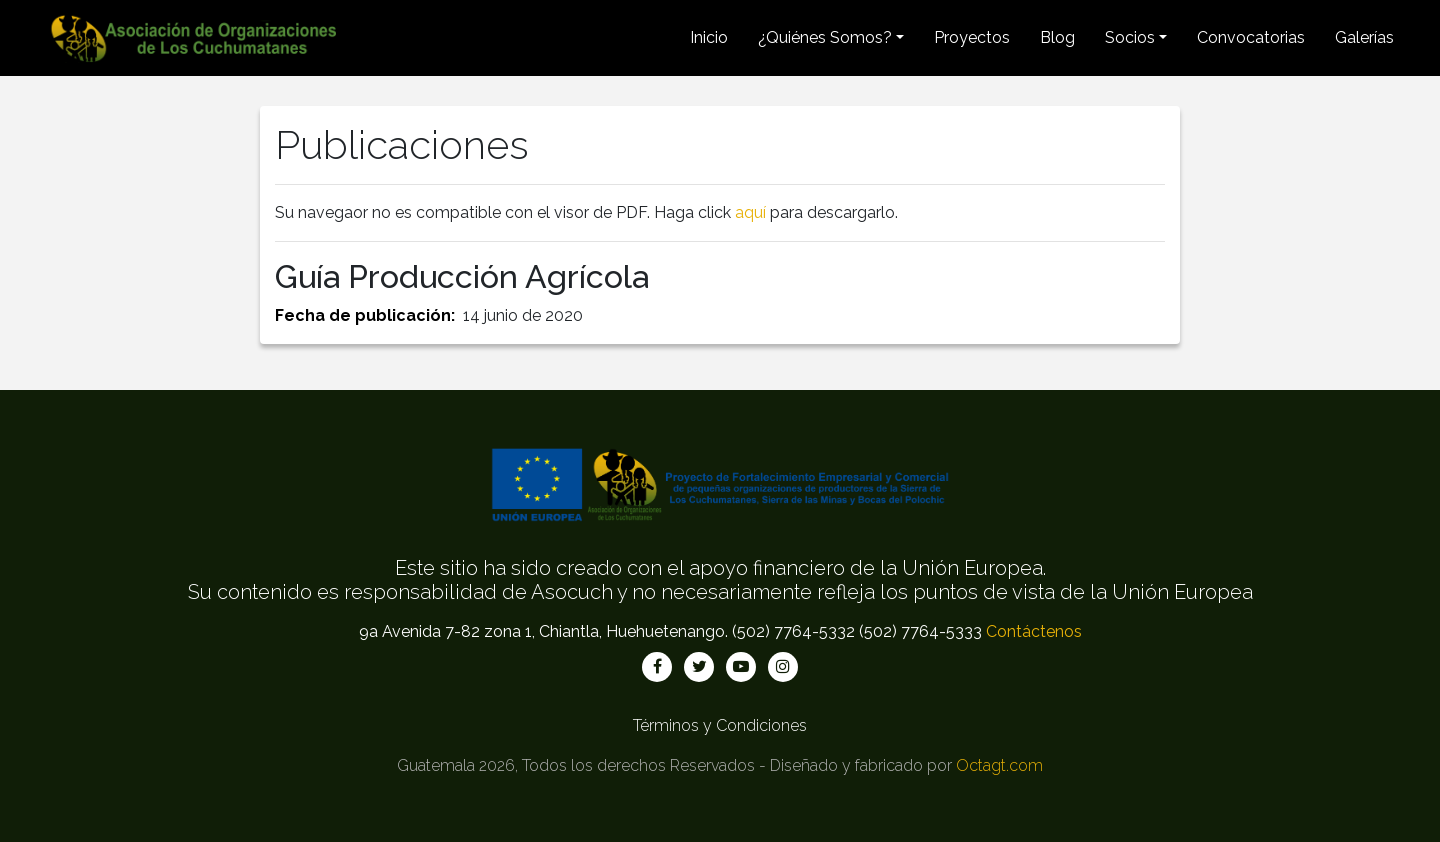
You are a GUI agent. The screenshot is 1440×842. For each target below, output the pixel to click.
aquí (750, 212)
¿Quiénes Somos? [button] (825, 37)
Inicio (709, 37)
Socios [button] (1130, 37)
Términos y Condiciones (720, 725)
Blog (1057, 37)
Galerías (1364, 37)
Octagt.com (999, 765)
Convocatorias (1251, 37)
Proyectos (972, 37)
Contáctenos (1034, 631)
